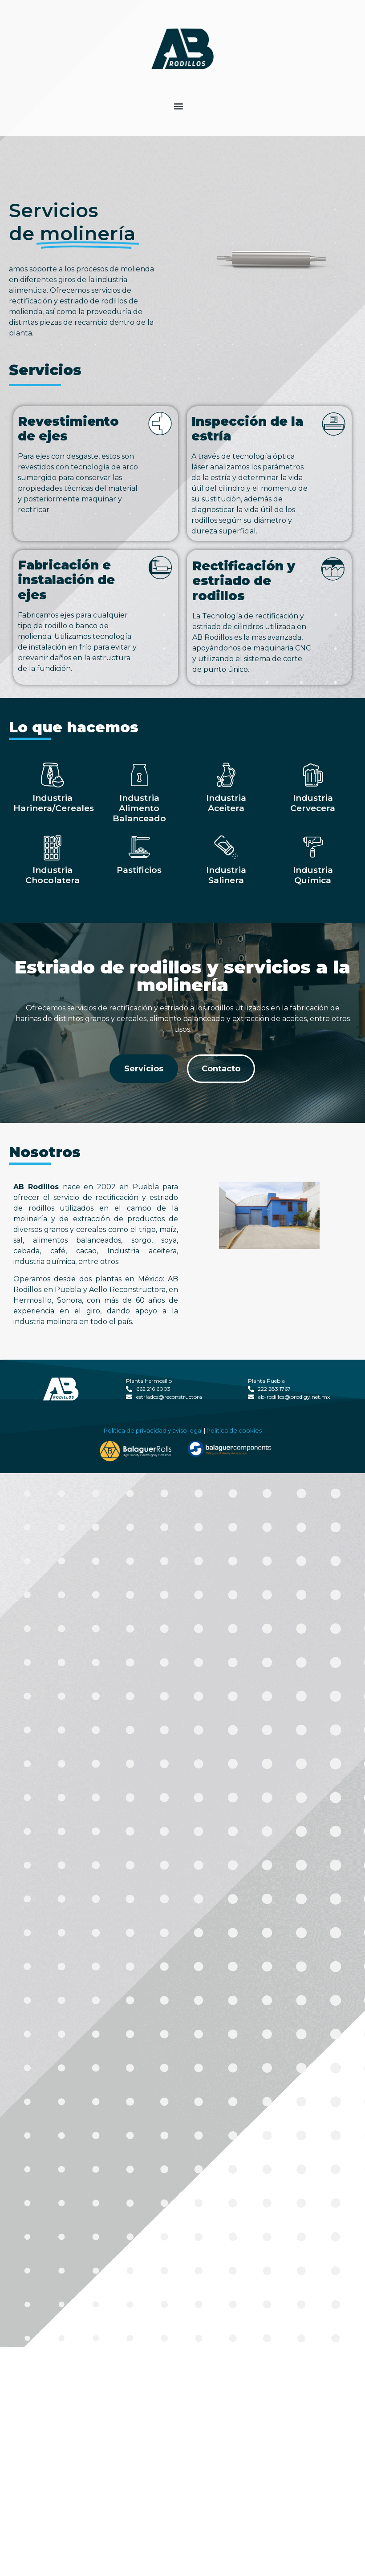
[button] (178, 106)
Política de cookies (234, 1465)
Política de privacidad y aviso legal (153, 1465)
